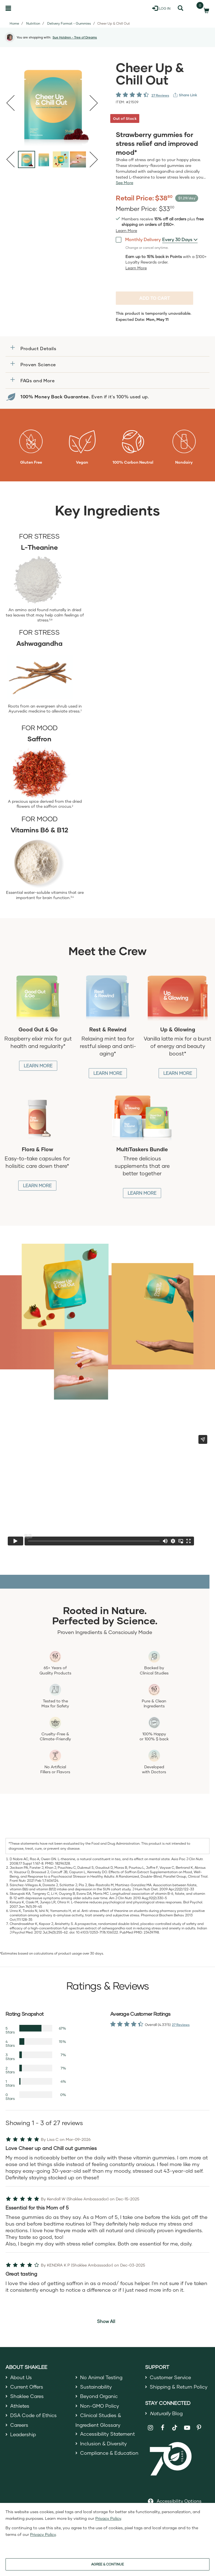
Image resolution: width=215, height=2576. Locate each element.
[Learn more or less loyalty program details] (136, 267)
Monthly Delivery (138, 239)
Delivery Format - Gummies (69, 23)
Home (14, 23)
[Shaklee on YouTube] (187, 2429)
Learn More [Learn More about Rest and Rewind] (107, 1073)
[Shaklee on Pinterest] (199, 2429)
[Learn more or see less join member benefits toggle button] (126, 230)
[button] (107, 348)
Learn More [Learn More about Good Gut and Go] (38, 1065)
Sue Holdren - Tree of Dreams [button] (75, 37)
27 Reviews (160, 95)
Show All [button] (106, 2321)
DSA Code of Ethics (33, 2418)
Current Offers (27, 2387)
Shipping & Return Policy (179, 2387)
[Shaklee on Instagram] (150, 2429)
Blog (166, 2415)
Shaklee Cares (27, 2397)
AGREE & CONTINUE (107, 2564)
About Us (21, 2377)
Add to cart (154, 298)
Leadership (23, 2438)
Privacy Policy (108, 2518)
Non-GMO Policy (100, 2407)
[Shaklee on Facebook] (162, 2429)
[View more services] (185, 95)
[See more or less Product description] (124, 182)
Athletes (20, 2407)
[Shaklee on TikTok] (174, 2426)
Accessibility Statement (108, 2437)
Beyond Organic (99, 2397)
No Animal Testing (102, 2377)
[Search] (180, 8)
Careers (19, 2428)
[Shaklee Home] (32, 8)
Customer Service (171, 2377)
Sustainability (96, 2387)
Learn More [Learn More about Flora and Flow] (37, 1185)
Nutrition (33, 23)
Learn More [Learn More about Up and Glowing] (177, 1073)
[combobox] (180, 239)
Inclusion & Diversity (103, 2447)
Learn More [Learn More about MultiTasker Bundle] (142, 1193)
